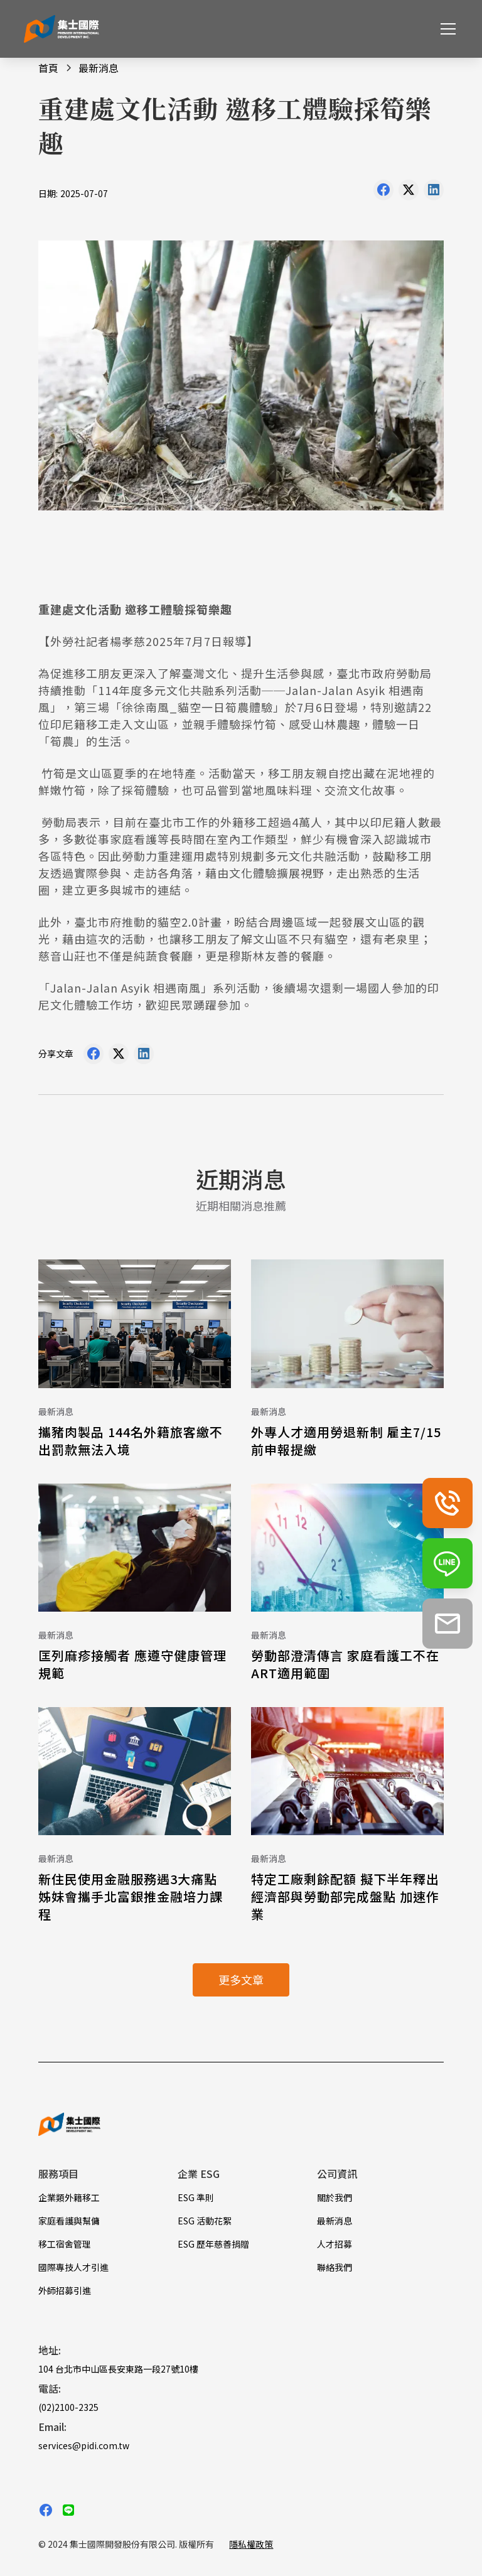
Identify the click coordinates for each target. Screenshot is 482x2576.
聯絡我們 (334, 2267)
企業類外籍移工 (69, 2197)
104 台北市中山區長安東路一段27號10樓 (118, 2369)
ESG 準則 (196, 2197)
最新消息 (334, 2220)
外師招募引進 (64, 2290)
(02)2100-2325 (68, 2407)
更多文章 (241, 1979)
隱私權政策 (251, 2544)
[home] (61, 29)
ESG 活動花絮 (205, 2220)
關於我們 (334, 2197)
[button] (445, 29)
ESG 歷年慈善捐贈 (213, 2244)
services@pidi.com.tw (83, 2445)
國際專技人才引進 (73, 2267)
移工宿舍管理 (64, 2244)
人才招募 (334, 2244)
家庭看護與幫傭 (69, 2220)
